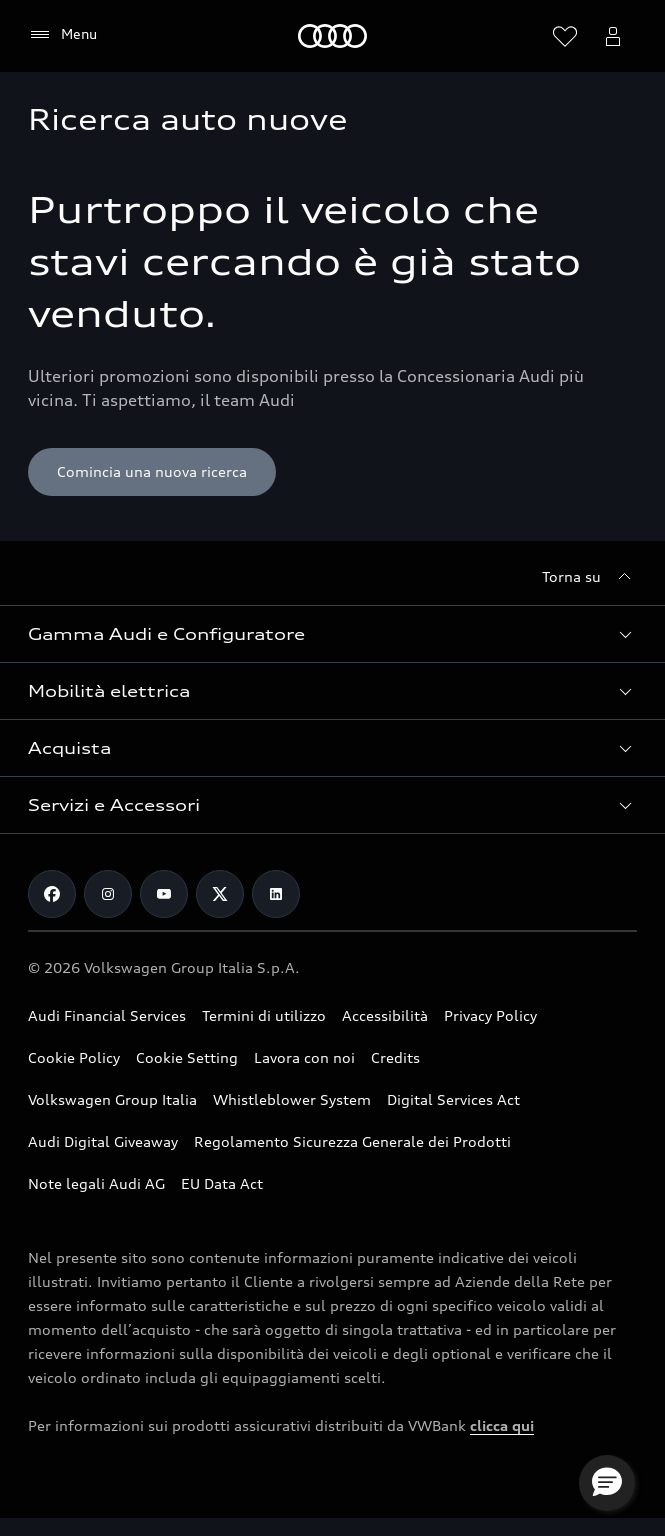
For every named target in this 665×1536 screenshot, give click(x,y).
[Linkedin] (276, 894)
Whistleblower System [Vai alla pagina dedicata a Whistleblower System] (292, 1099)
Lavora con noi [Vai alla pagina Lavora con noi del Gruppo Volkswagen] (304, 1057)
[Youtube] (164, 894)
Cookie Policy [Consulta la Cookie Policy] (74, 1057)
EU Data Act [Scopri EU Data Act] (222, 1183)
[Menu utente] (613, 36)
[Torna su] (589, 577)
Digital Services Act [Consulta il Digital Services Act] (453, 1099)
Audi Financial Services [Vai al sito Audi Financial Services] (107, 1015)
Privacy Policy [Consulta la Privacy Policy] (490, 1015)
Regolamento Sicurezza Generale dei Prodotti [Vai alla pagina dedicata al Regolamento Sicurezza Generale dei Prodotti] (352, 1141)
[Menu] (62, 35)
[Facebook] (52, 894)
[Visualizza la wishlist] (565, 36)
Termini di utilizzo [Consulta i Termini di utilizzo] (264, 1015)
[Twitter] (220, 894)
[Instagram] (108, 894)
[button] (332, 634)
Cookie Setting (187, 1057)
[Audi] (332, 36)
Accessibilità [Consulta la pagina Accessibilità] (385, 1015)
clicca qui (502, 1425)
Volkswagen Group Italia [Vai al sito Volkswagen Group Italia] (112, 1099)
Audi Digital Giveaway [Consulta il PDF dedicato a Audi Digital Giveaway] (103, 1141)
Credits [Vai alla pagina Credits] (395, 1057)
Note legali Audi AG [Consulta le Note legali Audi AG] (96, 1183)
